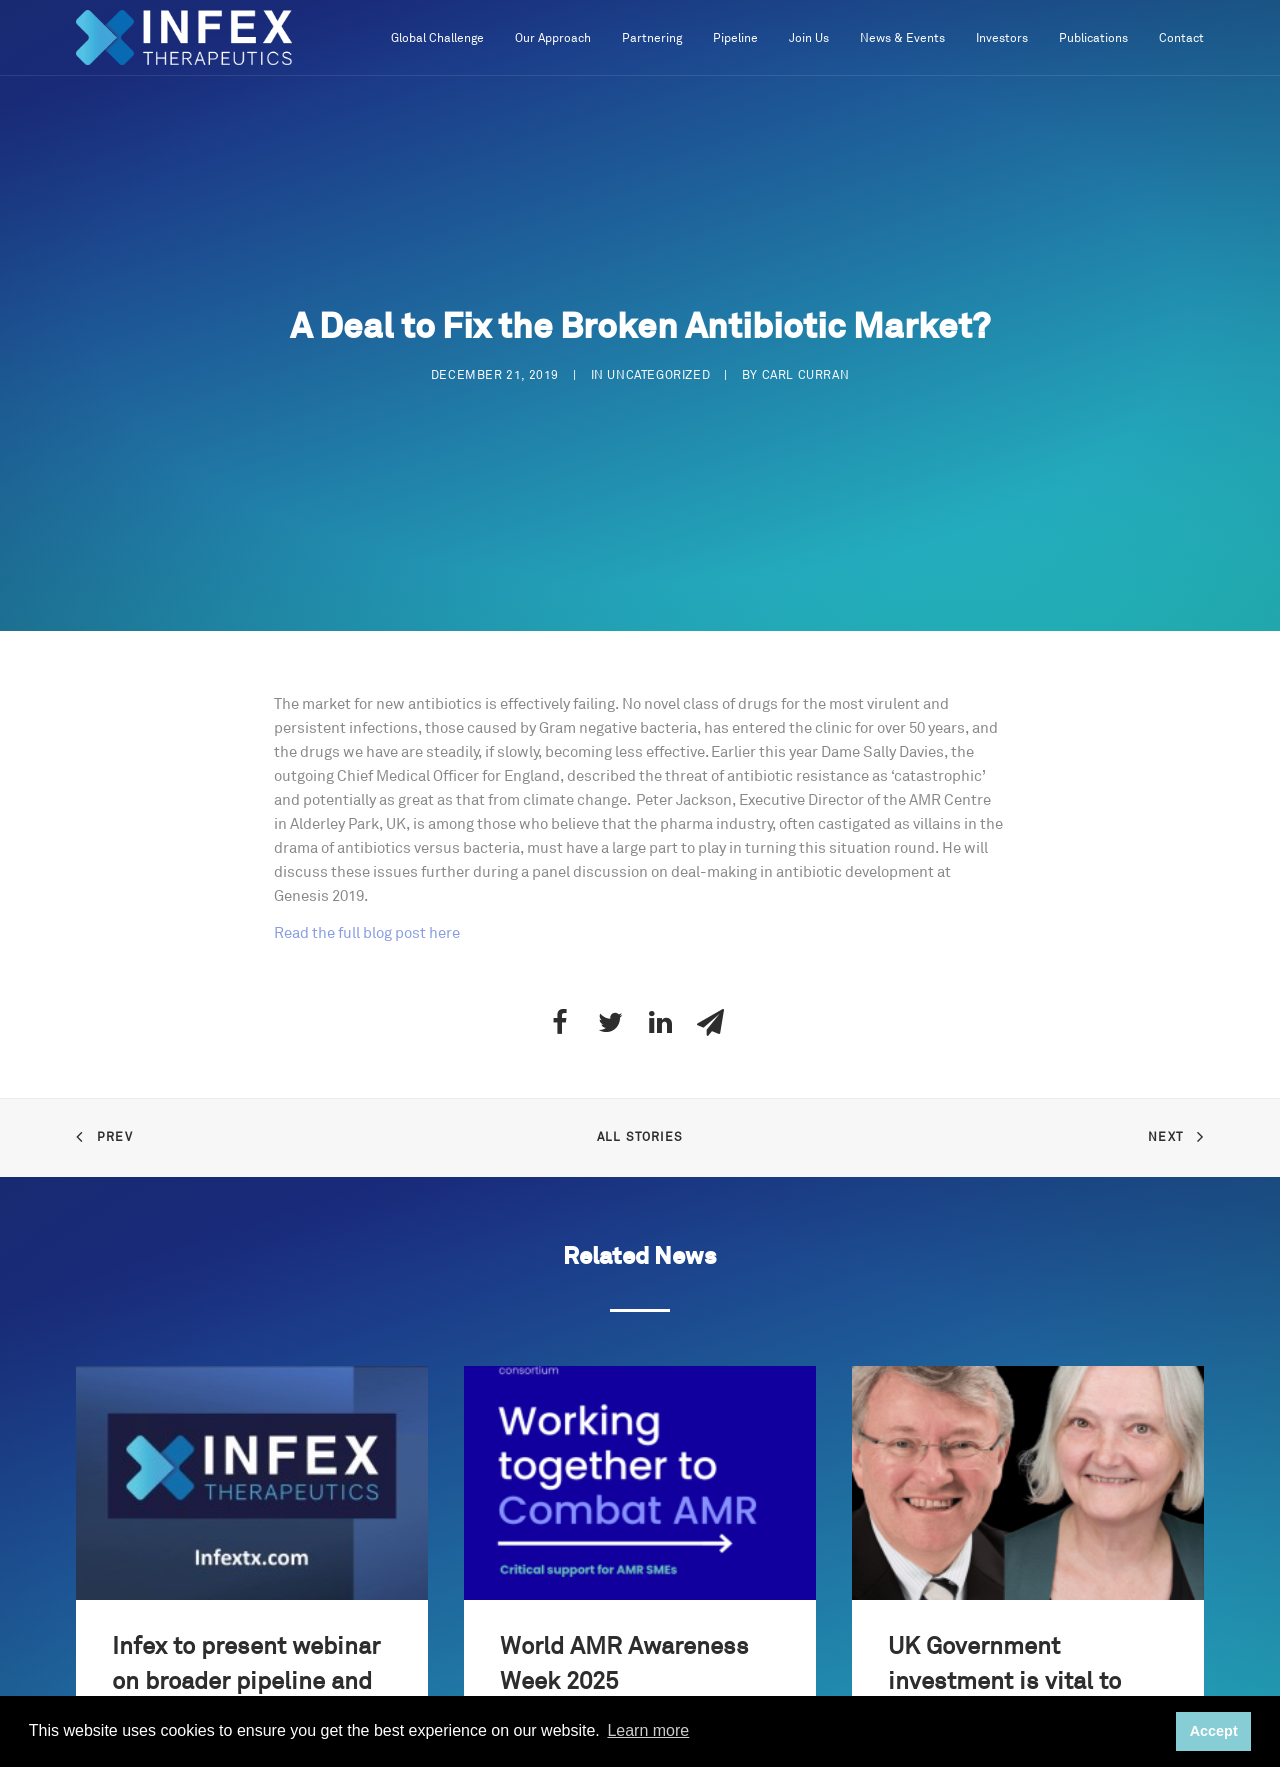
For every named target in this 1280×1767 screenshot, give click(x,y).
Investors (1002, 38)
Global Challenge (437, 38)
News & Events (902, 38)
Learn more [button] (648, 1730)
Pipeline (735, 38)
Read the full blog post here (367, 933)
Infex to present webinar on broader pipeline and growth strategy (246, 1682)
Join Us (809, 38)
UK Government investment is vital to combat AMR (1004, 1682)
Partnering (652, 38)
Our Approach (553, 38)
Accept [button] (1214, 1731)
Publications (1093, 38)
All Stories (640, 1137)
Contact (1181, 38)
